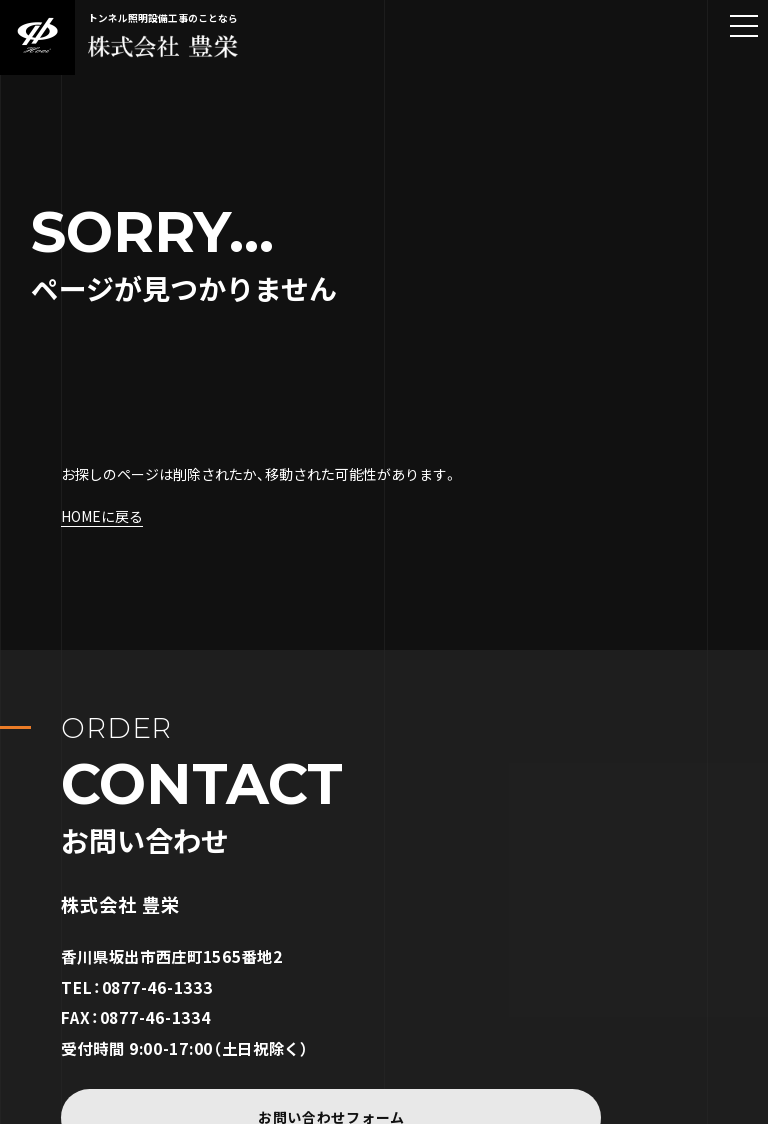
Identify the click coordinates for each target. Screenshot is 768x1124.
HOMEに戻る (102, 516)
